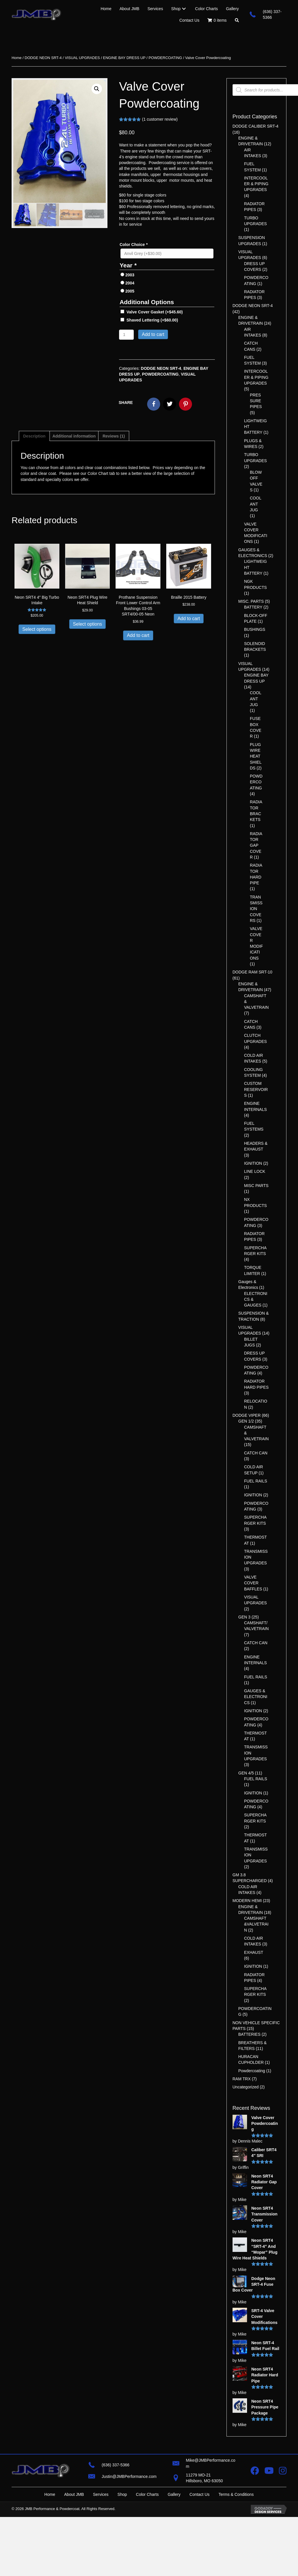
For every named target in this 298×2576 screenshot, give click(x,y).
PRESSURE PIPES (256, 401)
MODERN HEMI (247, 1900)
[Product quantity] (126, 335)
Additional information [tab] (74, 436)
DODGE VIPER (247, 1415)
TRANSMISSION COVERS (256, 909)
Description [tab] (34, 436)
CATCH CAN (256, 1453)
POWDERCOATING (165, 58)
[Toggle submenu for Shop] (184, 9)
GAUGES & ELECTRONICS (255, 1696)
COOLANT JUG (256, 504)
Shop (122, 2494)
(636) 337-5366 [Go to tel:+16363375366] (115, 2465)
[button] (237, 20)
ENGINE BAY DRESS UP (124, 58)
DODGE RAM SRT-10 (252, 972)
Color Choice (133, 244)
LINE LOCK (254, 1171)
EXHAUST (253, 1952)
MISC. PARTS (251, 601)
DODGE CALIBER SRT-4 (255, 126)
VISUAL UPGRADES (82, 58)
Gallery (174, 2494)
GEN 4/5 (246, 1773)
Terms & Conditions (236, 2494)
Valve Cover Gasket (155, 312)
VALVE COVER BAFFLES (253, 1583)
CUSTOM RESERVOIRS (256, 1089)
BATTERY (253, 607)
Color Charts (147, 2494)
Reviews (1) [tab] (114, 436)
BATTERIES (249, 2034)
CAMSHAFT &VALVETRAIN (256, 1924)
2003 (129, 275)
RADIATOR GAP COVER (256, 845)
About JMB (74, 2494)
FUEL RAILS (255, 1481)
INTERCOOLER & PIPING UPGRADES (256, 184)
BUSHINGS (254, 629)
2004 (129, 283)
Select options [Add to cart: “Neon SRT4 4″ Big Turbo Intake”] (37, 629)
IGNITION (253, 1163)
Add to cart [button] (138, 635)
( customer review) (160, 119)
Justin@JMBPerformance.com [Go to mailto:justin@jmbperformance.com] (129, 2476)
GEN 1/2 (246, 1421)
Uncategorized (246, 2087)
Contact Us (199, 2494)
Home (16, 58)
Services (101, 2494)
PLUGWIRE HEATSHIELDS (256, 756)
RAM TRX (242, 2079)
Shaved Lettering (152, 320)
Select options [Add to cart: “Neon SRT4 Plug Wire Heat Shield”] (87, 624)
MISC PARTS (256, 1185)
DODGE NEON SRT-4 (43, 58)
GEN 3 (244, 1617)
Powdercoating (251, 2070)
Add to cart (153, 334)
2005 (129, 291)
